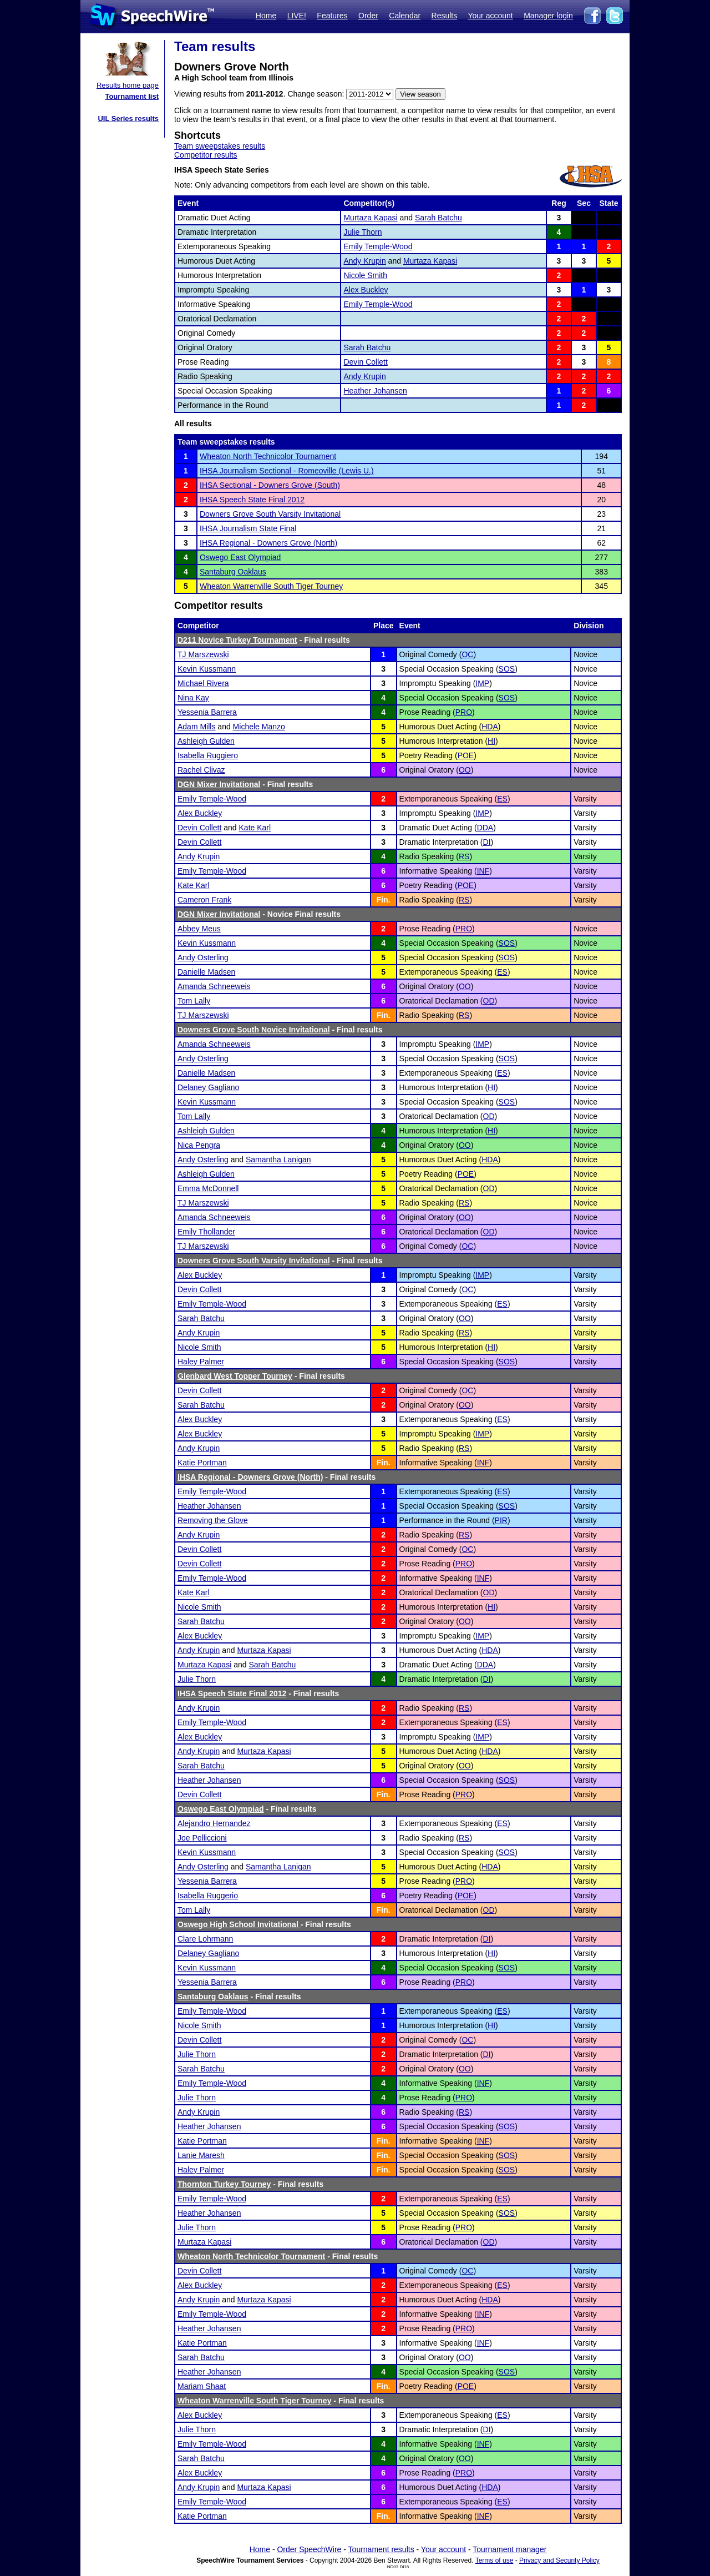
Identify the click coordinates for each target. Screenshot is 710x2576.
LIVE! (296, 15)
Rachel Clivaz (201, 769)
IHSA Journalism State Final (248, 528)
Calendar (404, 15)
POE (466, 755)
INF (483, 870)
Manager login (548, 15)
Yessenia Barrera (207, 712)
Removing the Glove (213, 1520)
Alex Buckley (365, 289)
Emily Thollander (206, 1231)
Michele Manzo (259, 726)
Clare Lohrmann (205, 1938)
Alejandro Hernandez (214, 1823)
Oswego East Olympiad (240, 557)
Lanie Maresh (201, 2155)
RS (464, 856)
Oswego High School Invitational (239, 1924)
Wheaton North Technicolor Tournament (268, 456)
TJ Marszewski (203, 654)
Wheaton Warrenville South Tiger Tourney (271, 586)
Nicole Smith (365, 275)
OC (467, 654)
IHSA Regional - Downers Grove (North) (268, 542)
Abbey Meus (199, 928)
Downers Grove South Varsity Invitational (270, 514)
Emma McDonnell (208, 1188)
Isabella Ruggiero (208, 755)
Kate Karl (255, 827)
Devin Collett (365, 361)
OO (465, 769)
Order (368, 15)
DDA (485, 827)
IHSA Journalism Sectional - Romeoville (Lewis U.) (287, 470)
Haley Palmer (201, 1361)
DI (487, 842)
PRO (463, 712)
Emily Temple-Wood (377, 246)
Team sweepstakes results (219, 146)
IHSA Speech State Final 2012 (252, 499)
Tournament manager (509, 2549)
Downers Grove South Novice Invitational (254, 1029)
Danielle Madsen (206, 971)
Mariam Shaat (202, 2386)
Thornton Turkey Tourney (224, 2184)
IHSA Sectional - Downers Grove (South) (270, 485)
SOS (507, 668)
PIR (501, 1520)
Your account (490, 15)
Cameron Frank (204, 899)
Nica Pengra (199, 1145)
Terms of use (494, 2560)
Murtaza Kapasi (370, 217)
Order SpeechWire (309, 2549)
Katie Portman (202, 1462)
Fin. (383, 899)
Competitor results (205, 154)
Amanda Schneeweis (214, 986)
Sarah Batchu (438, 217)
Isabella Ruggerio (208, 1895)
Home (266, 15)
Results (445, 15)
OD (489, 1000)
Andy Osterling (203, 957)
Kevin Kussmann (207, 668)
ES (502, 798)
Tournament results (381, 2549)
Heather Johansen (375, 390)
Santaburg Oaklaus (233, 571)
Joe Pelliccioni (202, 1837)
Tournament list (132, 96)
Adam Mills (196, 726)
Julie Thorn (362, 232)
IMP (482, 683)
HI (491, 741)
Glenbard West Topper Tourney (235, 1376)
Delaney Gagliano (208, 1087)
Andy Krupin (364, 260)
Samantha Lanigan (278, 1159)
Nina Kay (193, 697)
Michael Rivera (203, 683)
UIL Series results (128, 118)
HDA (489, 726)
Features (332, 15)
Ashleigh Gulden (206, 741)
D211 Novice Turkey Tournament (237, 640)
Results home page (128, 85)
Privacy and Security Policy (559, 2560)
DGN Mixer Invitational (219, 784)
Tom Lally (194, 1000)
